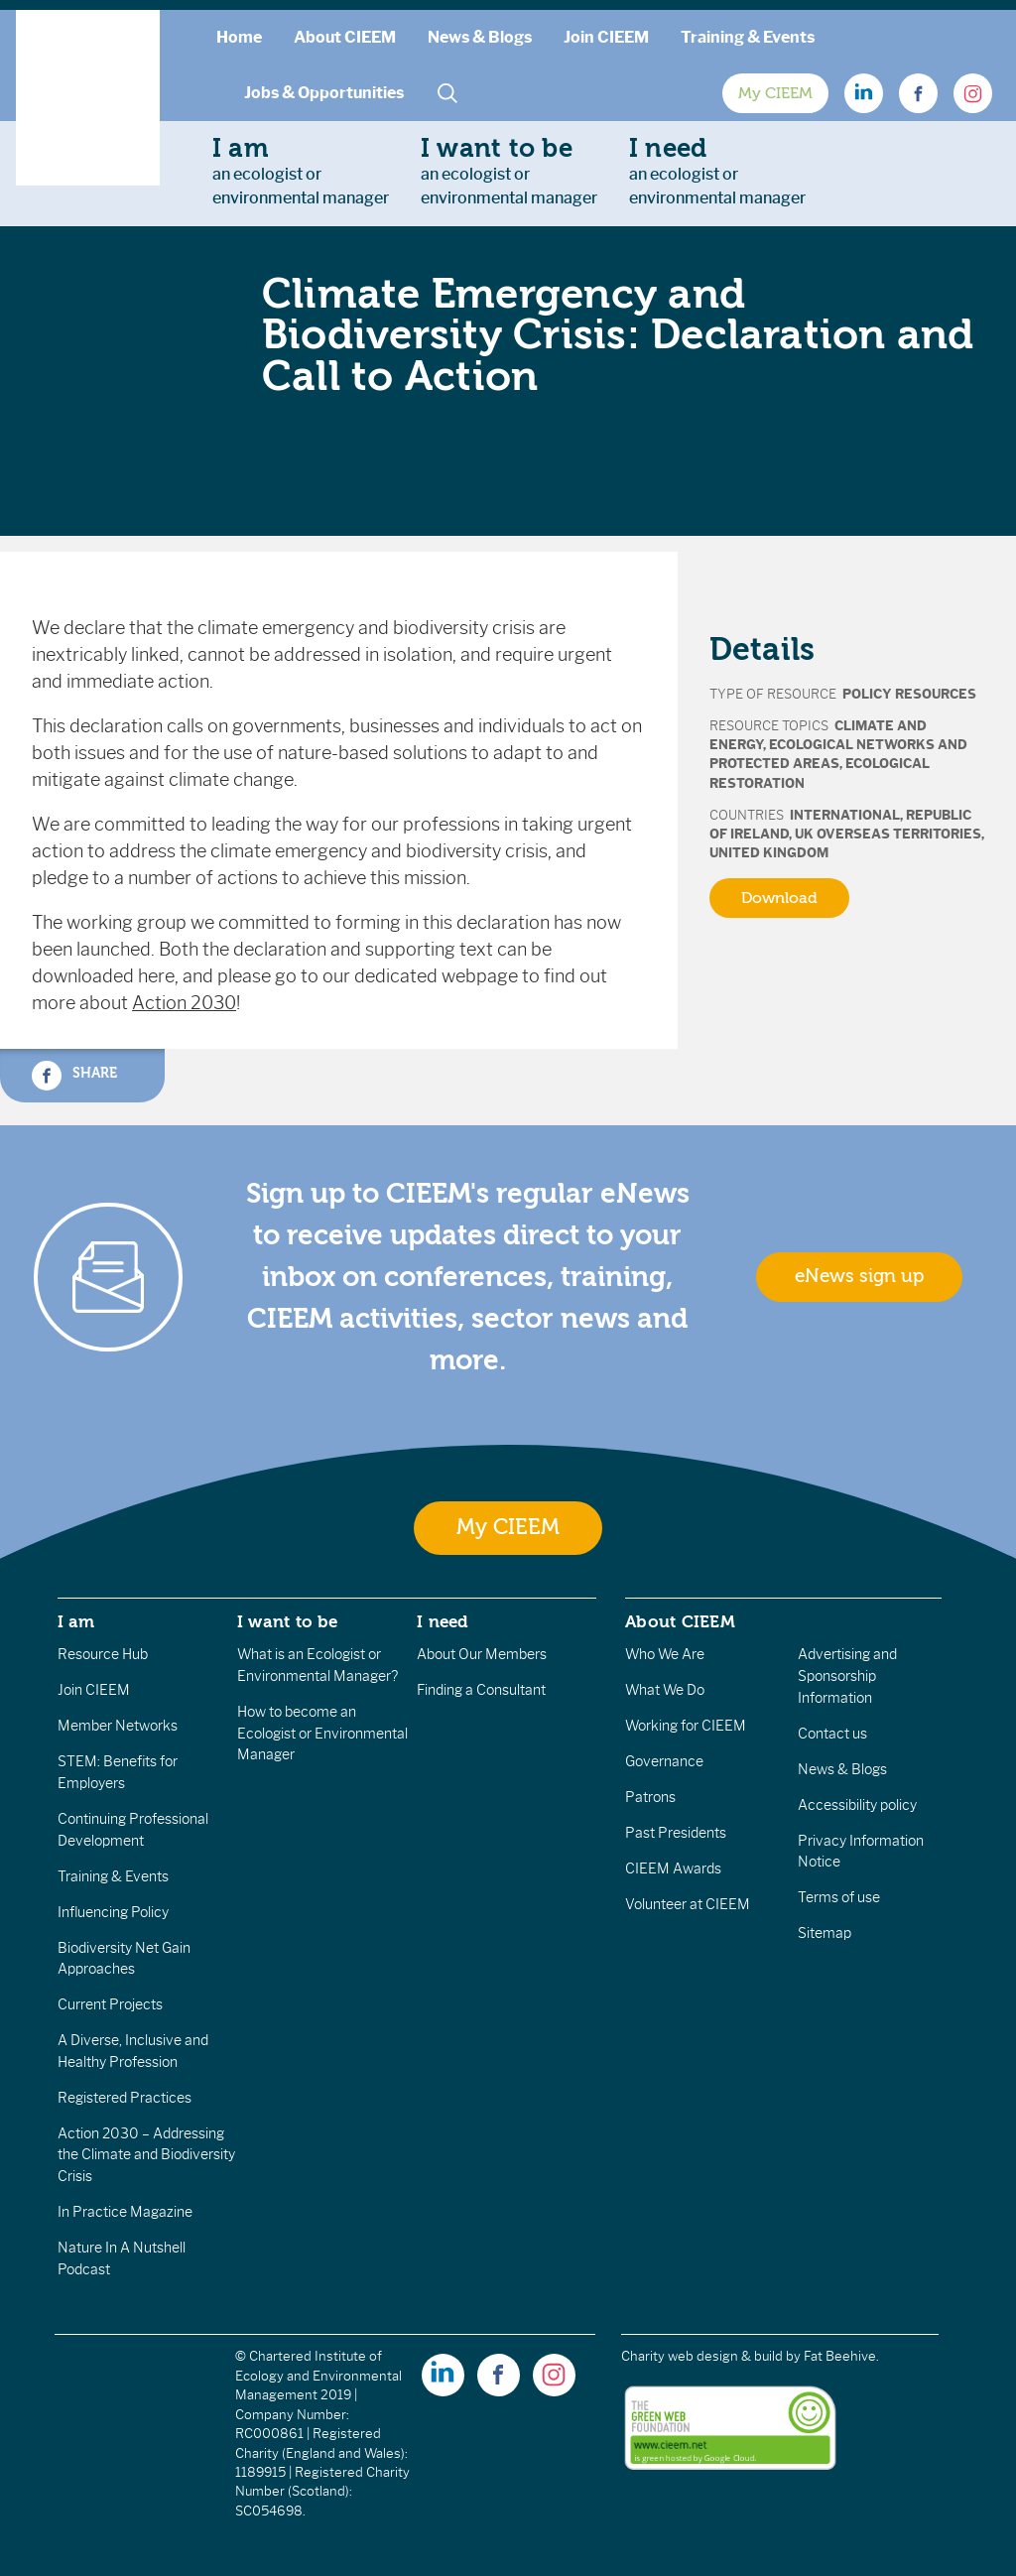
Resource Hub (103, 1654)
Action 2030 (184, 1003)
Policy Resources (909, 694)
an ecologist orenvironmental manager (300, 170)
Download (779, 898)
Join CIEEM (606, 37)
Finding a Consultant (481, 1690)
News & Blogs (480, 37)
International (845, 815)
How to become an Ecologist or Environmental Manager (322, 1733)
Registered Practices (124, 2098)
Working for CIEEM (685, 1726)
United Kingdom (768, 852)
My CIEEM (775, 93)
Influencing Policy (113, 1912)
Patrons (650, 1797)
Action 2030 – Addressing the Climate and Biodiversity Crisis (146, 2155)
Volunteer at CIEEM (687, 1904)
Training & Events (748, 37)
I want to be (287, 1621)
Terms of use (839, 1897)
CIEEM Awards (673, 1868)
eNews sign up (859, 1276)
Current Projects (110, 2004)
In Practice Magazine (125, 2212)
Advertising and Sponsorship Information (847, 1675)
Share (74, 1076)
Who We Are (664, 1654)
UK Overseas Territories (888, 834)
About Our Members (482, 1654)
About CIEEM (345, 37)
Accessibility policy (857, 1805)
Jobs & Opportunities (324, 92)
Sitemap (824, 1933)
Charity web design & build (702, 2356)
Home (239, 37)
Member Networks (118, 1726)
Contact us (832, 1733)
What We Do (664, 1690)
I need (442, 1621)
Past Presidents (675, 1833)
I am (76, 1621)
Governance (664, 1761)
